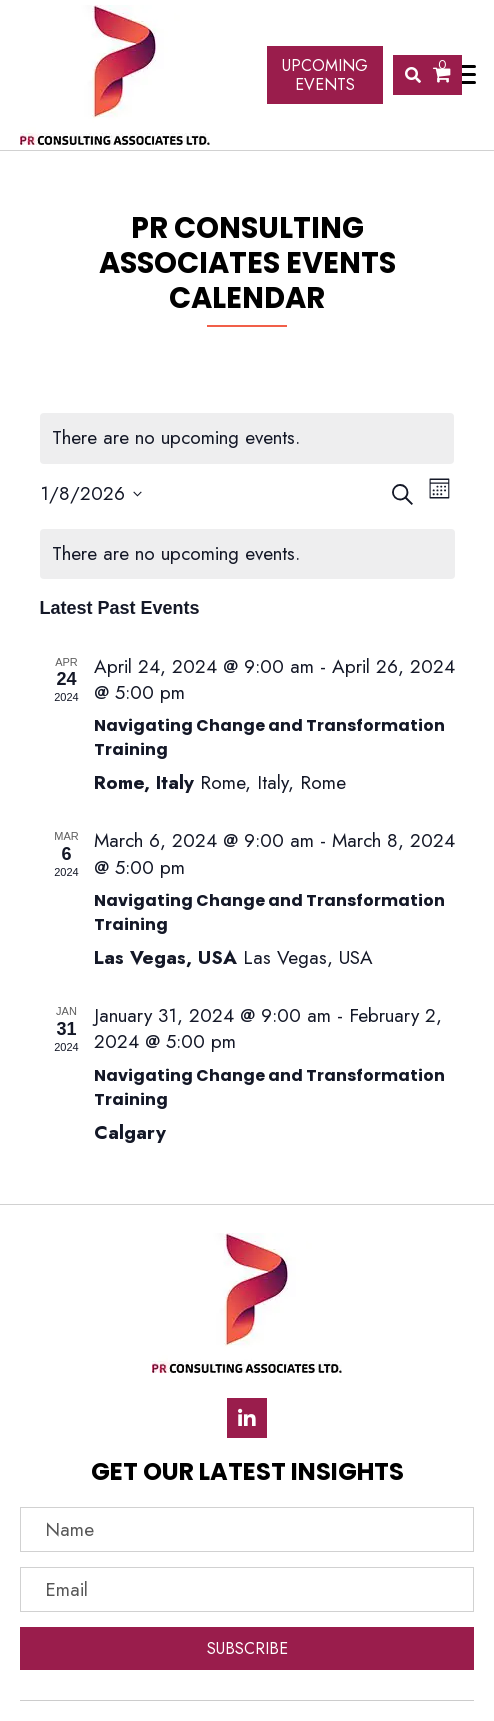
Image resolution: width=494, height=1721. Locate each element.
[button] (247, 1418)
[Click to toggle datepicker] (91, 494)
